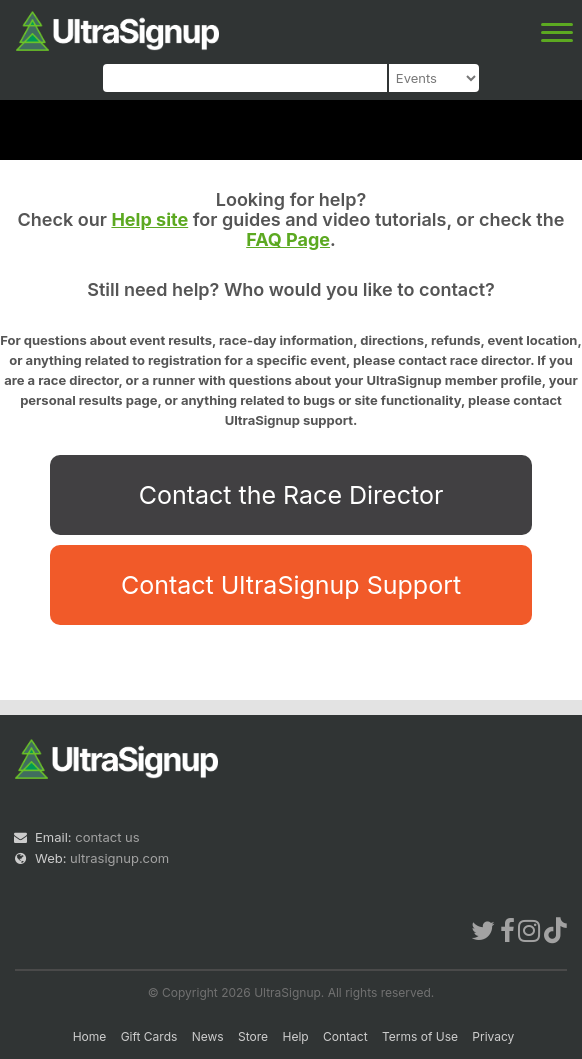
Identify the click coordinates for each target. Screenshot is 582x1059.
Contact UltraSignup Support (291, 585)
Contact (345, 1036)
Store (253, 1036)
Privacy (493, 1036)
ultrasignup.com (119, 858)
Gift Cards (149, 1036)
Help (295, 1036)
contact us (107, 837)
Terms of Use (420, 1036)
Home (90, 1036)
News (208, 1036)
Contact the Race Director (291, 495)
